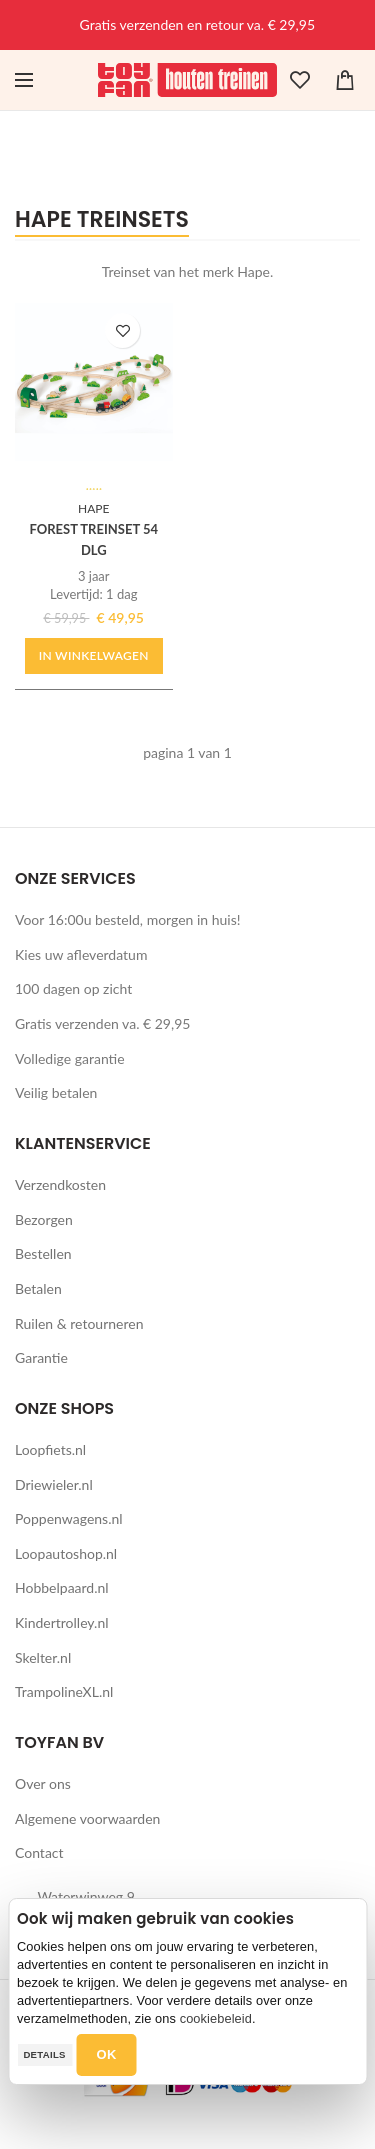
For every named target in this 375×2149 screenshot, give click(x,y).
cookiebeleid (216, 2018)
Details (44, 2054)
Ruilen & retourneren (79, 1323)
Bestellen (43, 1253)
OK (107, 2054)
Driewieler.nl (54, 1484)
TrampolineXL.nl (64, 1691)
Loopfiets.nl (50, 1449)
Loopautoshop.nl (66, 1553)
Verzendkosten (60, 1184)
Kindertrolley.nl (62, 1622)
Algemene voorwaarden (87, 1818)
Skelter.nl (43, 1657)
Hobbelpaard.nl (62, 1587)
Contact (39, 1852)
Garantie (41, 1357)
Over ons (43, 1783)
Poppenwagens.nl (69, 1518)
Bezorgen (44, 1219)
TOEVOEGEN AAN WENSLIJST (122, 330)
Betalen (38, 1288)
